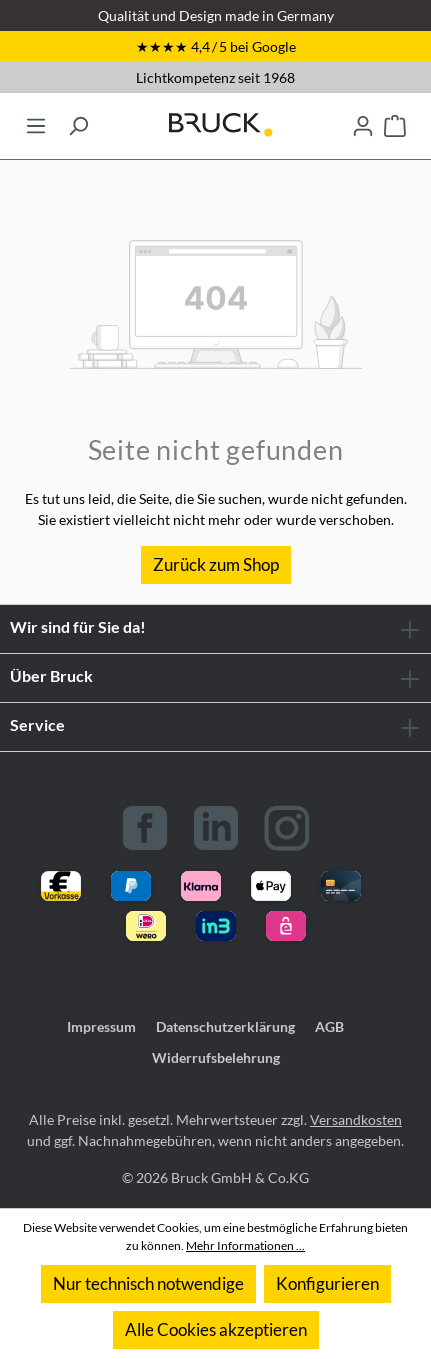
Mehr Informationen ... (245, 1245)
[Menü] (36, 120)
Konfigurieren (327, 1283)
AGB (329, 1026)
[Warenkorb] (395, 120)
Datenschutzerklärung (225, 1026)
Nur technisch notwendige (148, 1283)
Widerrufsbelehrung (216, 1057)
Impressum (101, 1026)
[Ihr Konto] (363, 120)
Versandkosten (356, 1119)
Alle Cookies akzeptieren (216, 1329)
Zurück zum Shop (216, 564)
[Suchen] (78, 120)
